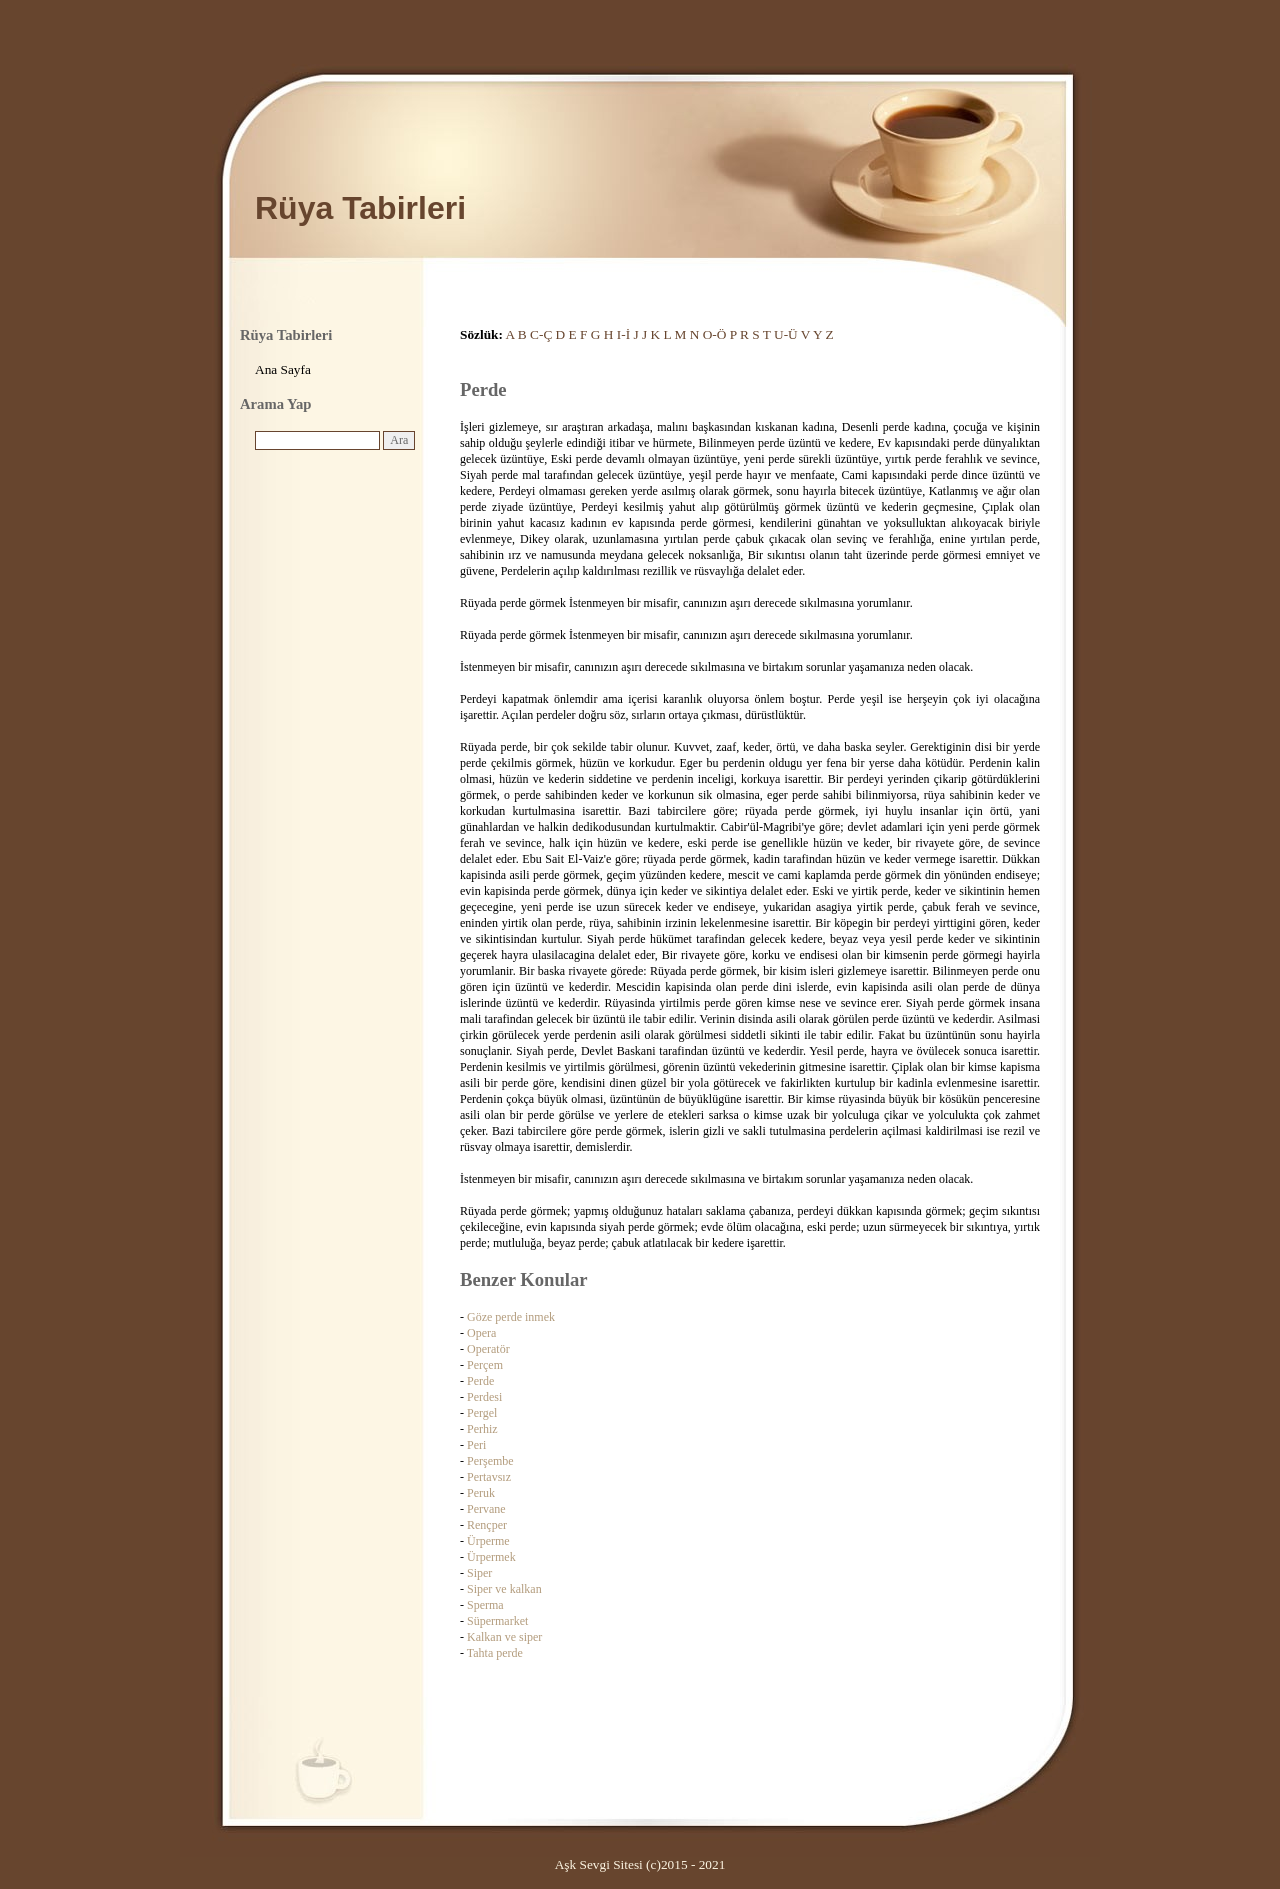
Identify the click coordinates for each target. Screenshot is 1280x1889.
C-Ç (541, 334)
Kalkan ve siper (504, 1637)
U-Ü (786, 334)
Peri (476, 1445)
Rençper (487, 1525)
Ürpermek (491, 1557)
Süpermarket (497, 1621)
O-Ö (715, 334)
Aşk (565, 1864)
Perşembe (490, 1461)
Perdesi (484, 1397)
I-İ (623, 334)
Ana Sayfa (283, 369)
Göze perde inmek (511, 1317)
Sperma (485, 1605)
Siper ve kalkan (504, 1589)
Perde (480, 1381)
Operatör (488, 1349)
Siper (479, 1573)
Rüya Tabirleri (360, 208)
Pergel (482, 1413)
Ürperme (488, 1541)
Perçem (485, 1365)
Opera (481, 1333)
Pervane (486, 1509)
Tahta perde (495, 1653)
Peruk (481, 1493)
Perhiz (482, 1429)
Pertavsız (489, 1477)
